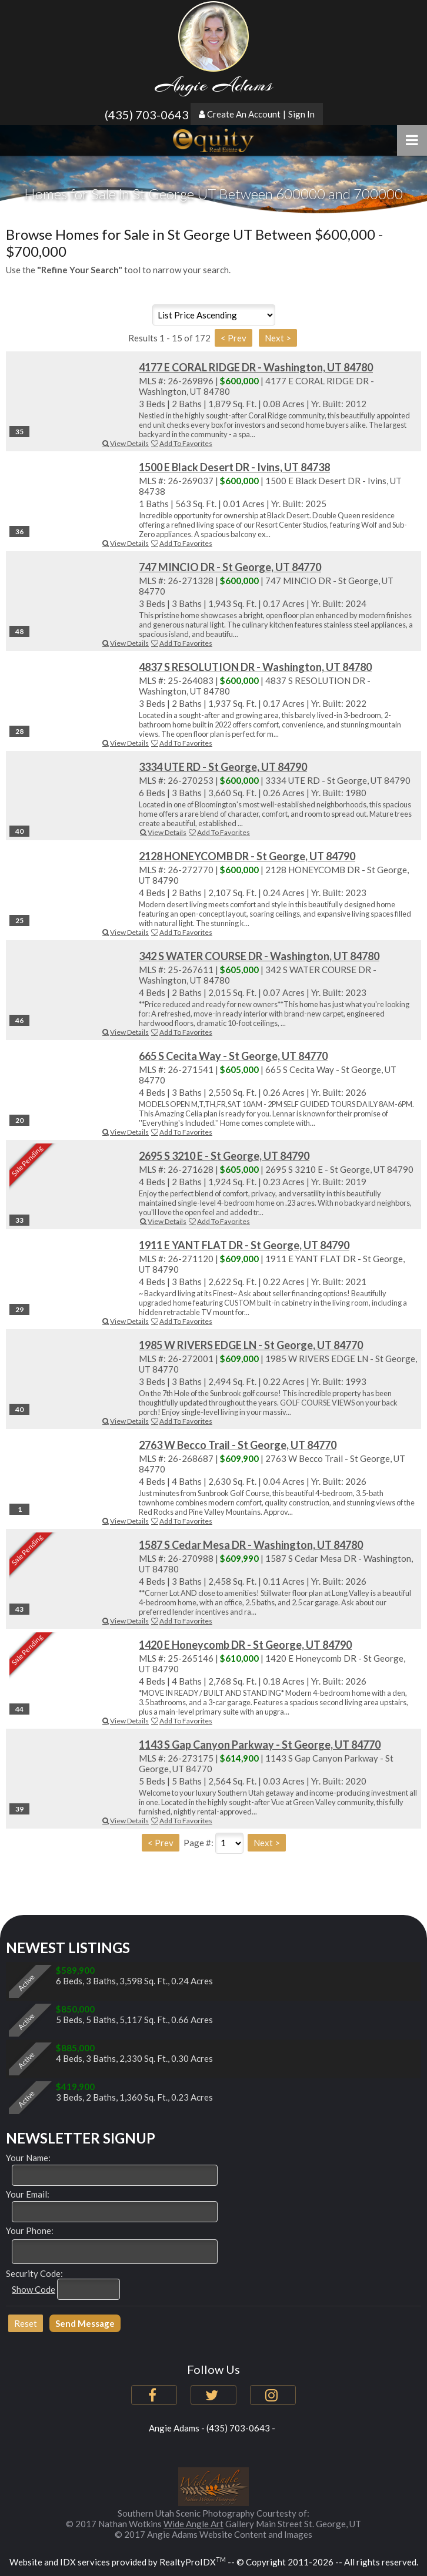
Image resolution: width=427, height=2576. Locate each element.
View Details (125, 443)
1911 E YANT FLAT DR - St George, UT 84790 (244, 1245)
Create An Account (244, 114)
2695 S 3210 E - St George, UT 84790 (224, 1155)
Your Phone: (30, 2230)
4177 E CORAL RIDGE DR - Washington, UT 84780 (256, 367)
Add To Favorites (181, 443)
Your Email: (27, 2194)
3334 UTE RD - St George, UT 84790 (223, 766)
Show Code (33, 2289)
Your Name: (28, 2157)
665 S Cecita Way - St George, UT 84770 (233, 1055)
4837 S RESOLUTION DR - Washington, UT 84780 (255, 666)
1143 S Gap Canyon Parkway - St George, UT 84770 (260, 1744)
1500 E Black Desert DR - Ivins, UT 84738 (234, 467)
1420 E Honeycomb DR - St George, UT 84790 (245, 1644)
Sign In (301, 114)
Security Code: (34, 2273)
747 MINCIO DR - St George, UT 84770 (230, 567)
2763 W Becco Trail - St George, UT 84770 (237, 1444)
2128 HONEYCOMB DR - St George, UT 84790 (247, 856)
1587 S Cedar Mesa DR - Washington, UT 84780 (251, 1544)
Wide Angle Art (193, 2523)
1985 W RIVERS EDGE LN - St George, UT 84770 (251, 1345)
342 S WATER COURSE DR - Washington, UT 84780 (259, 956)
